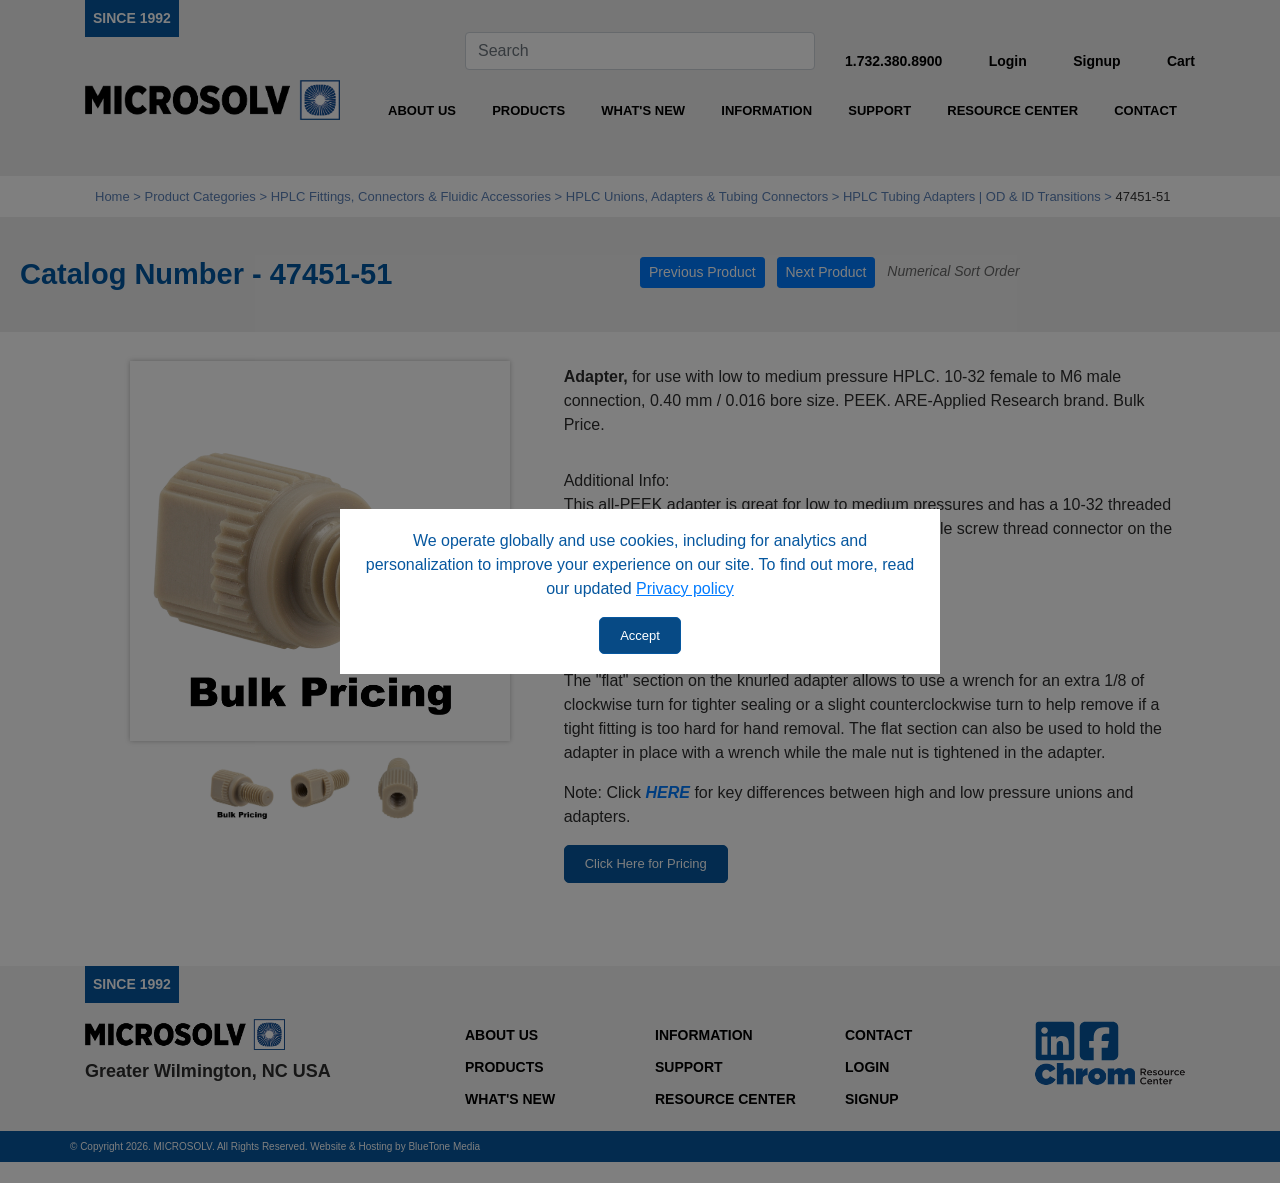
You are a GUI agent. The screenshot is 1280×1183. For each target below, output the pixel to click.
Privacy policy (685, 588)
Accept (640, 635)
